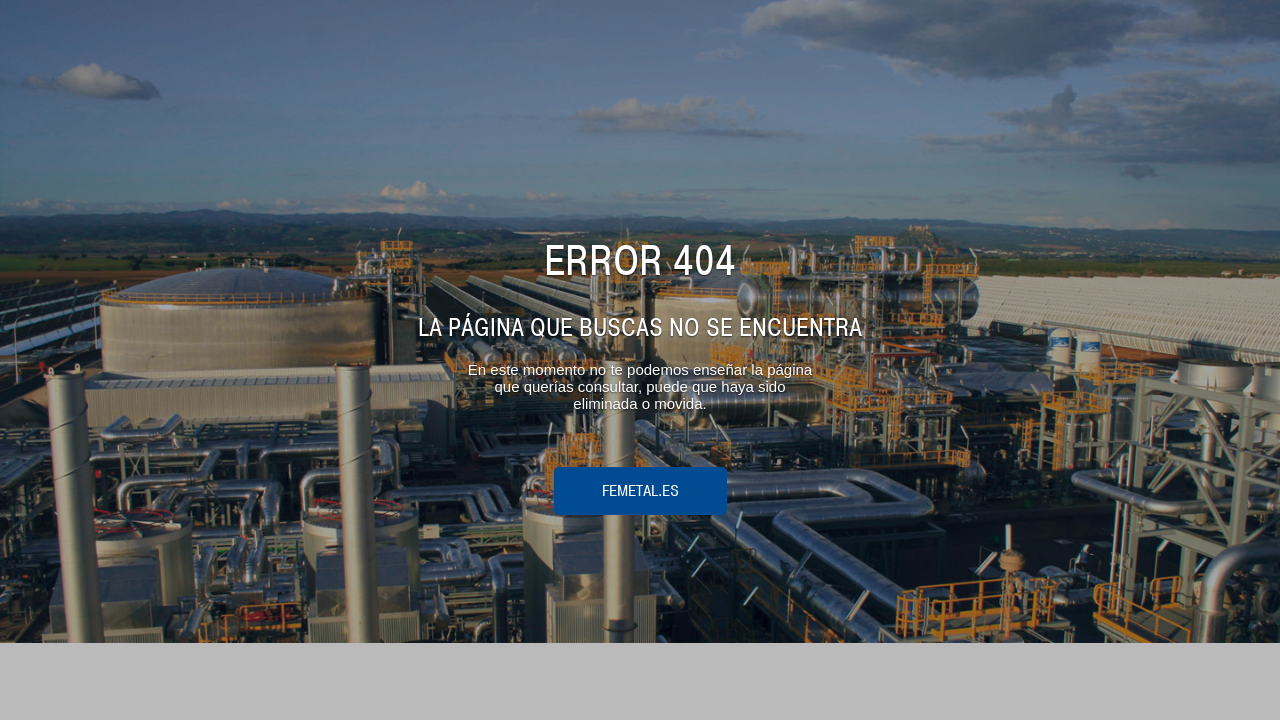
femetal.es (640, 491)
